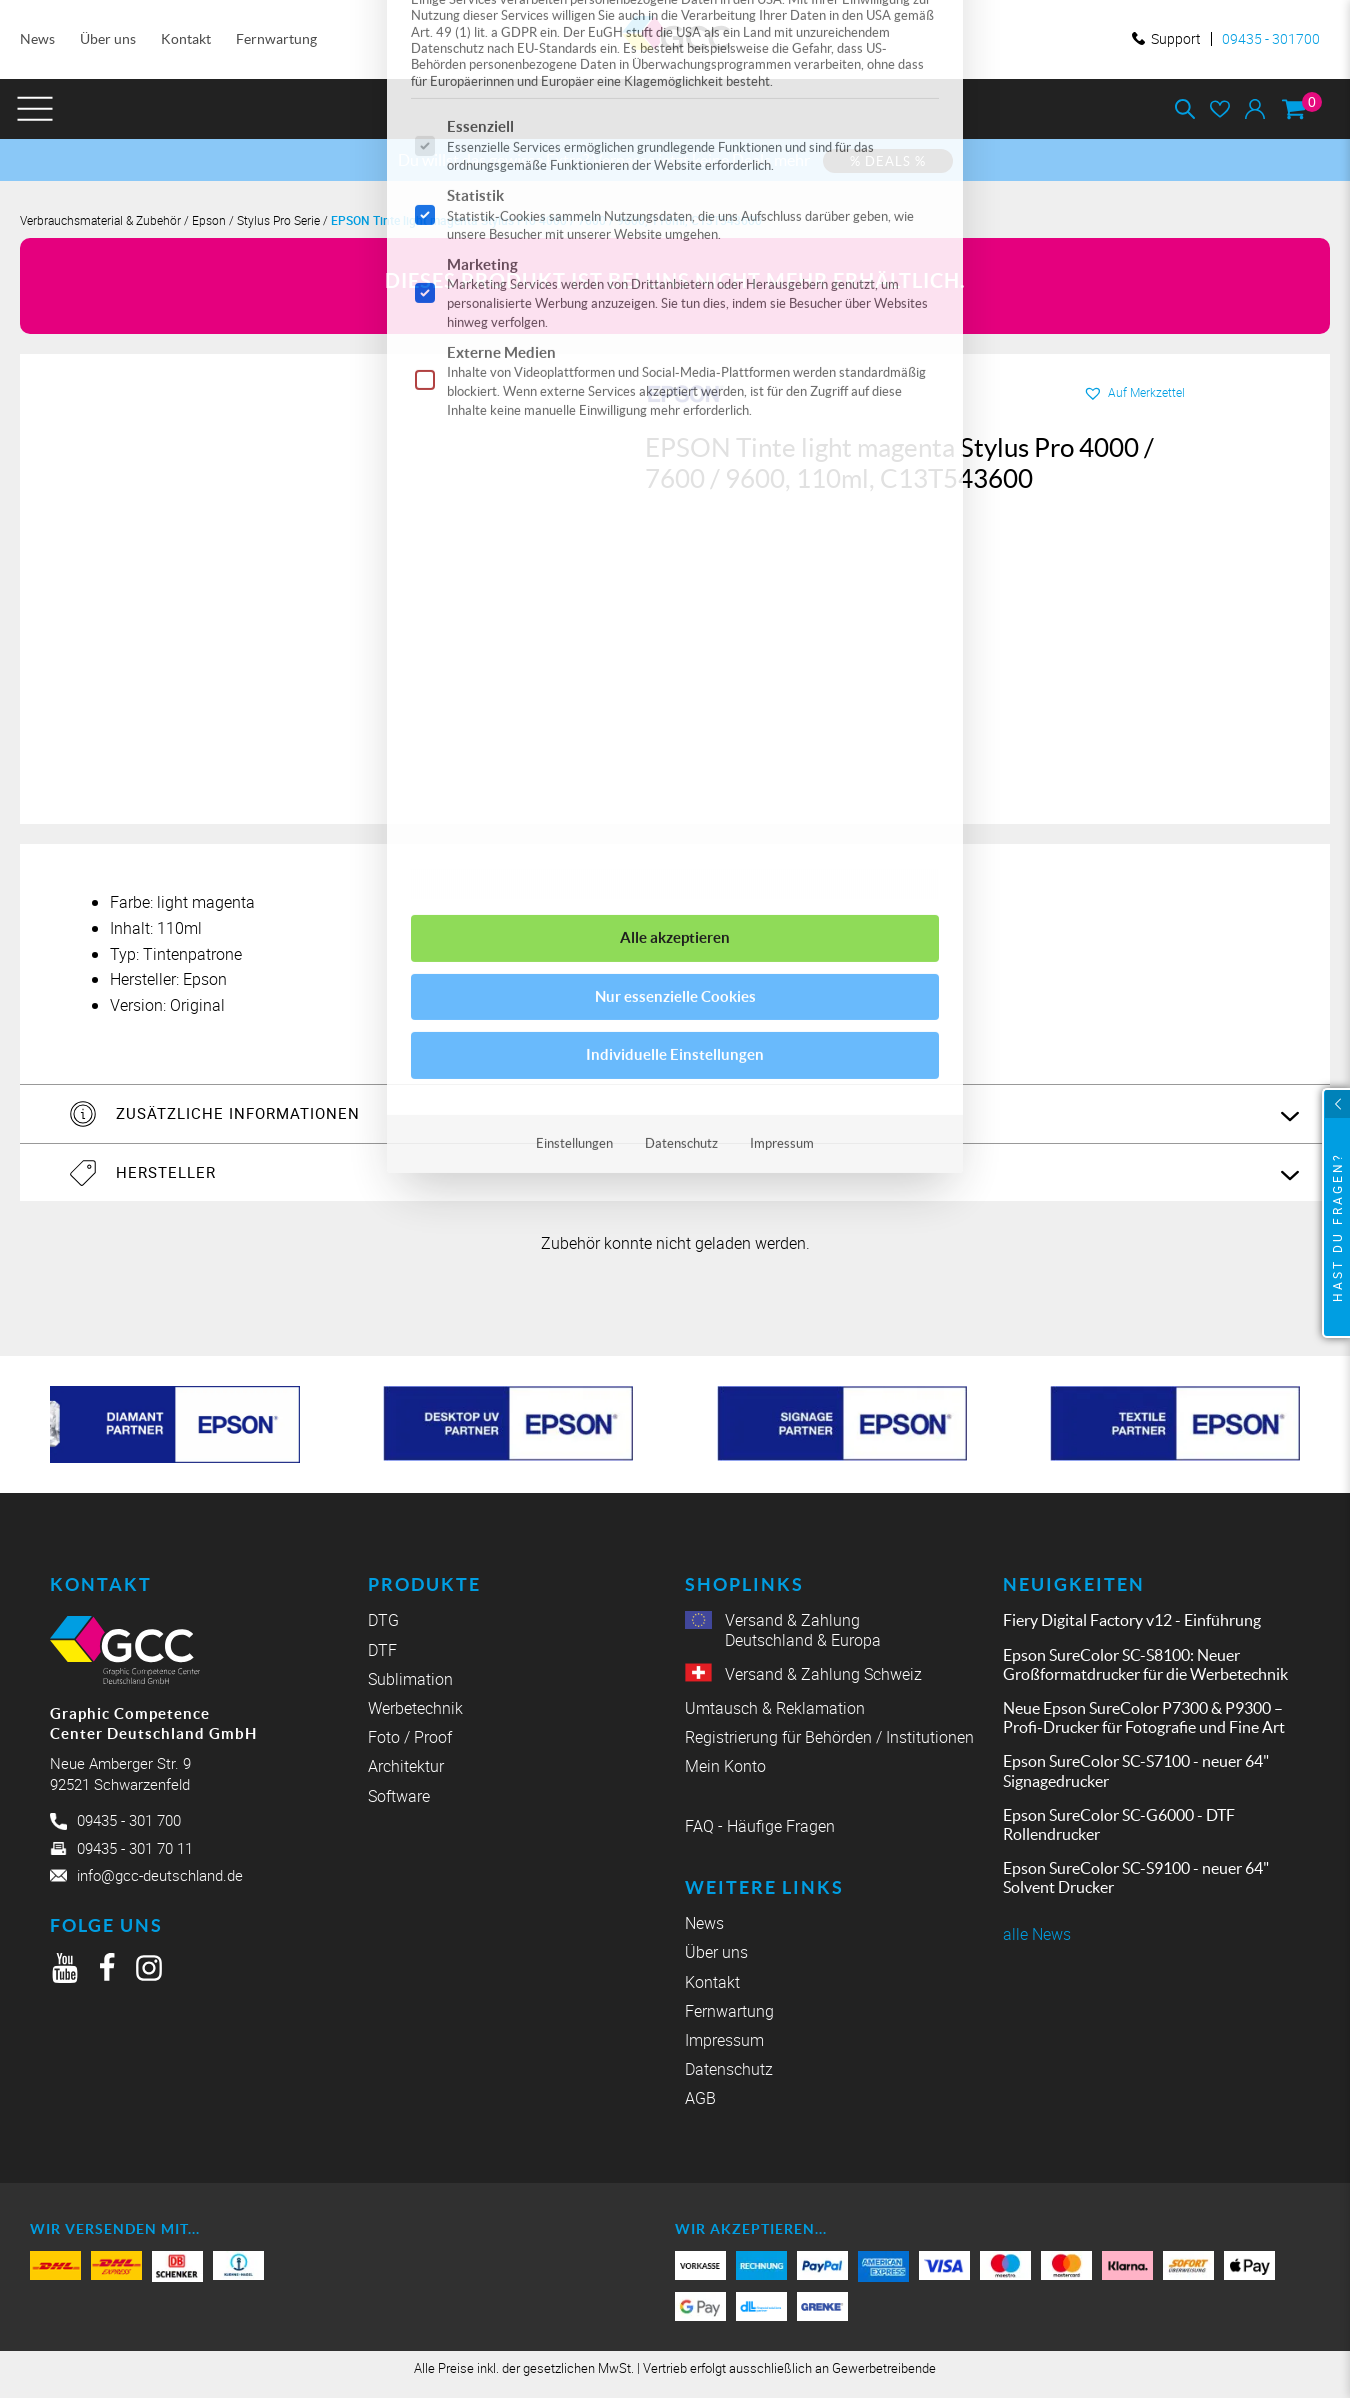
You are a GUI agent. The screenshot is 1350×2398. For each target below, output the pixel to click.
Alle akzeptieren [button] (675, 361)
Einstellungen (574, 567)
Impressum (782, 567)
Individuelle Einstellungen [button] (675, 478)
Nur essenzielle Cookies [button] (675, 420)
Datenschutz (681, 567)
